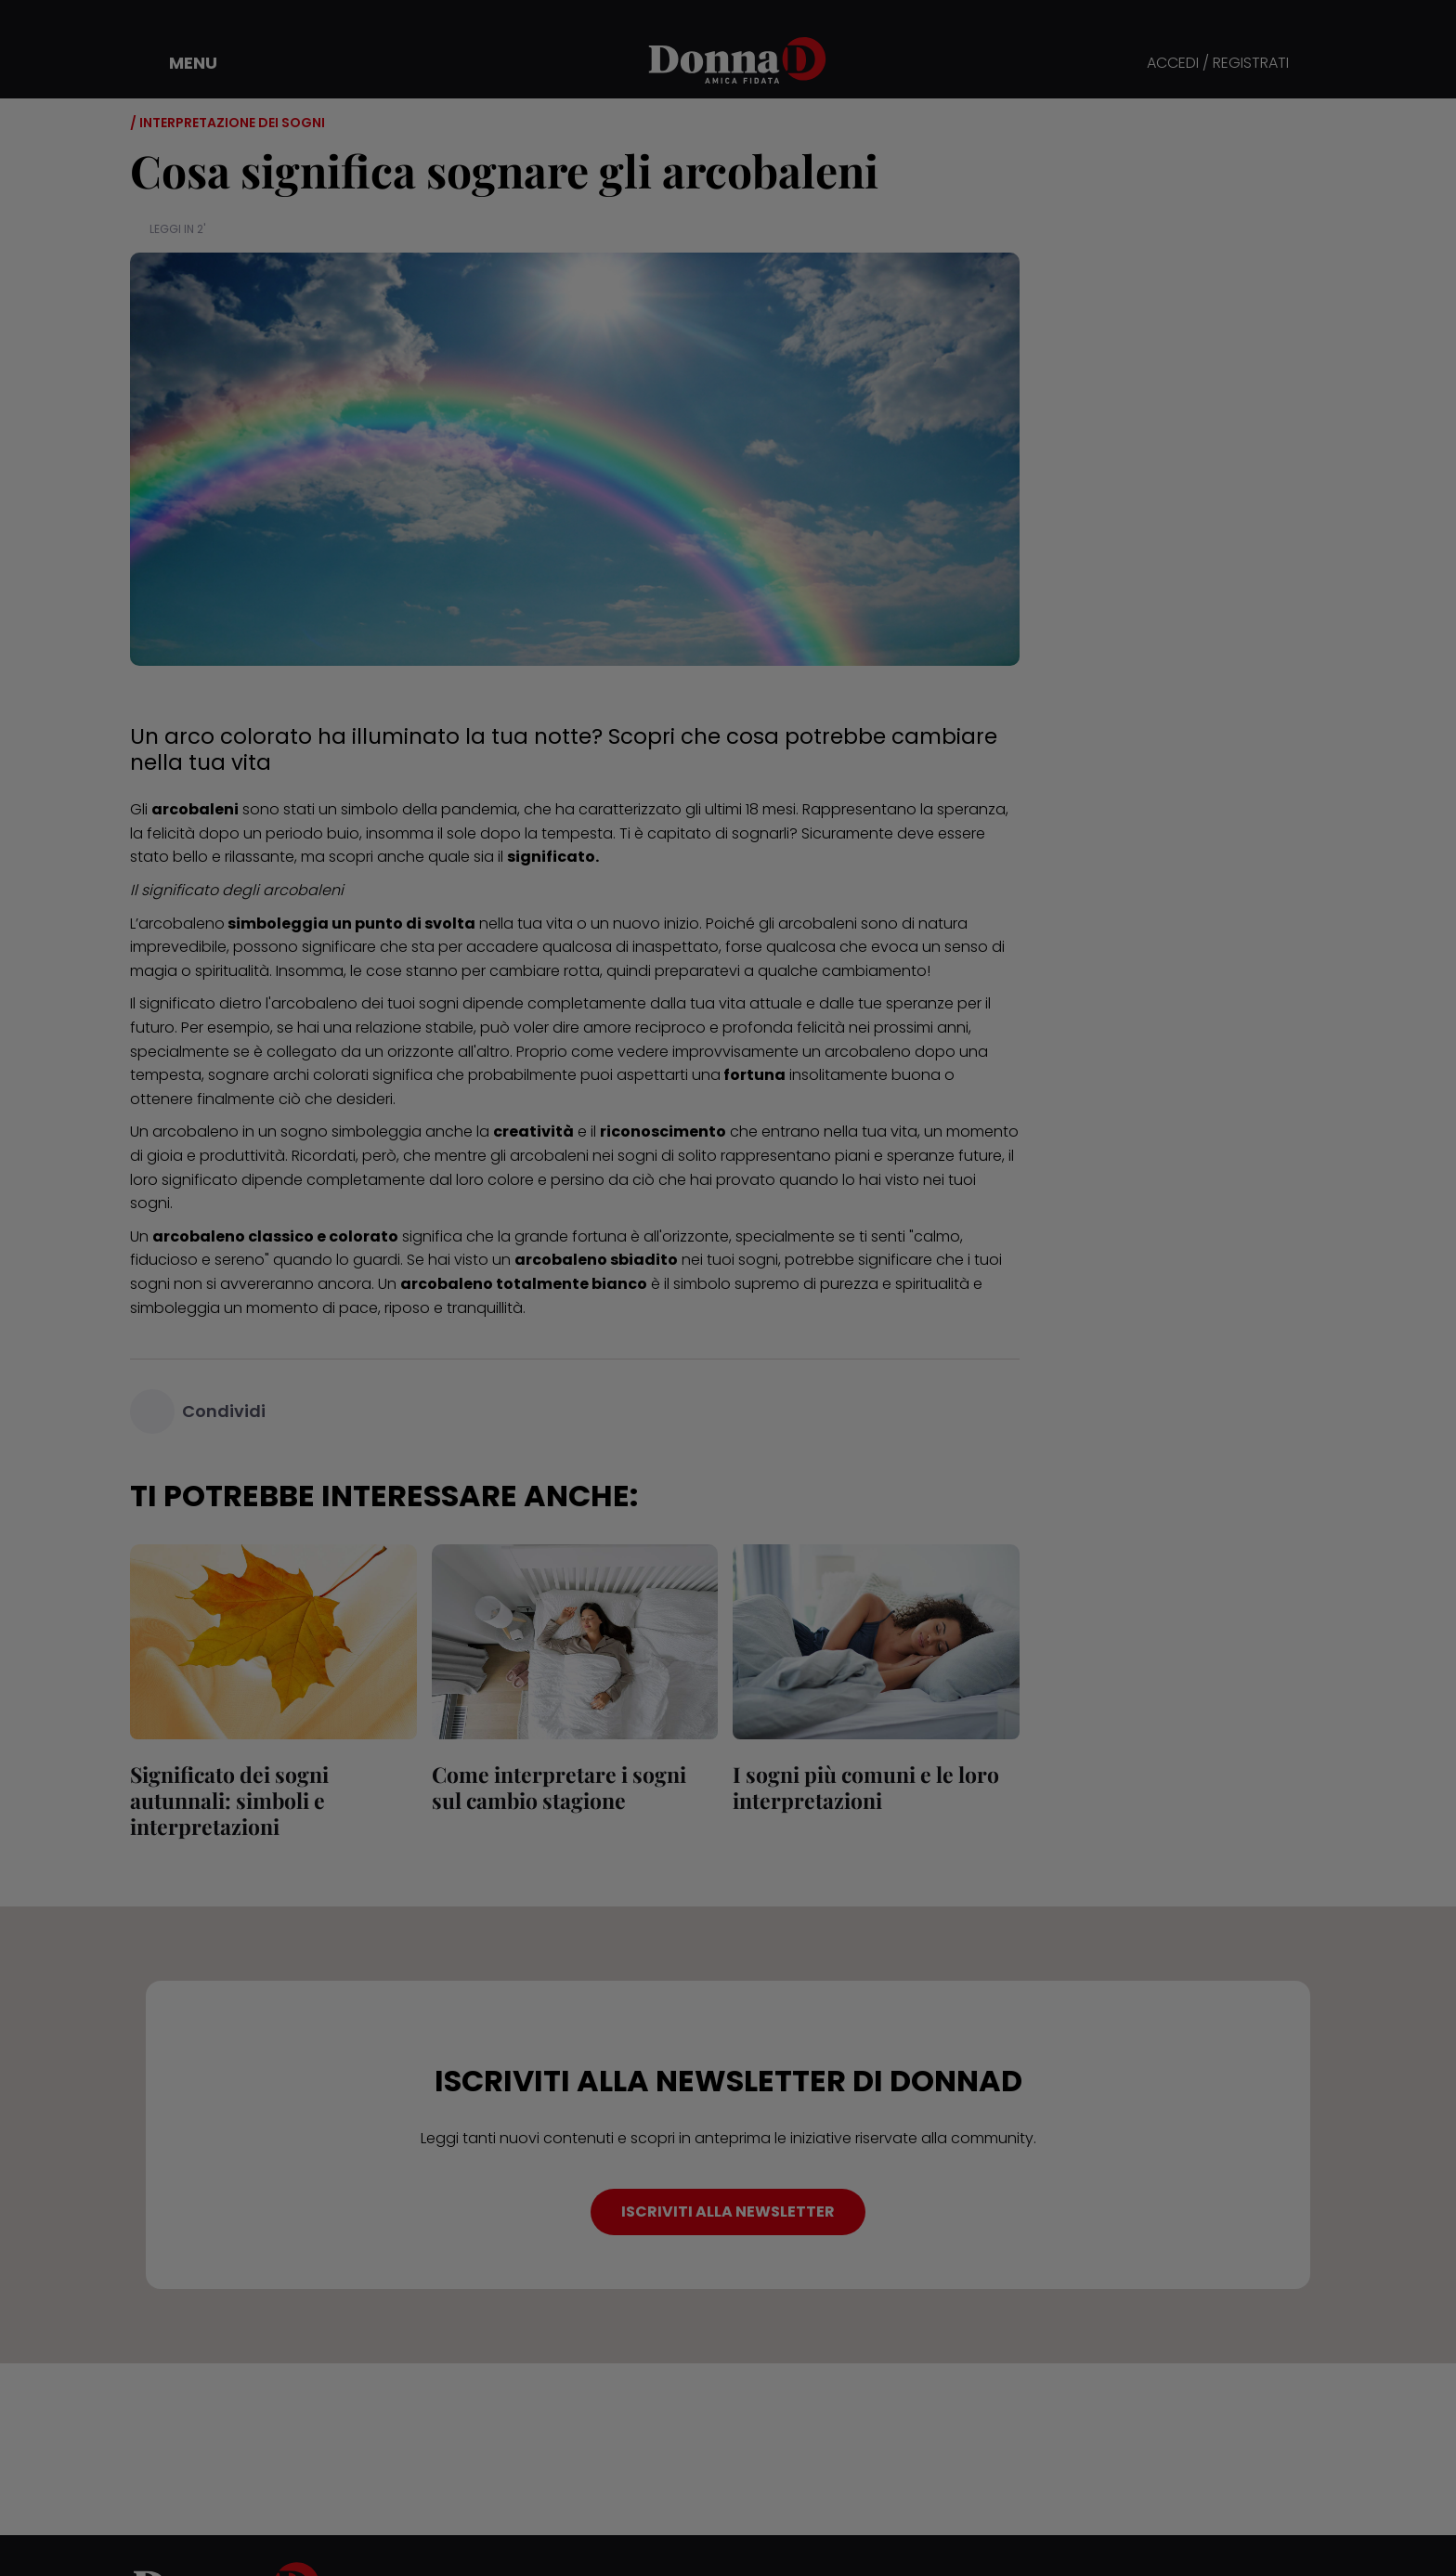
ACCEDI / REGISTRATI (1218, 63)
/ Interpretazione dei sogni (227, 122)
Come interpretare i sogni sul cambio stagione (559, 1787)
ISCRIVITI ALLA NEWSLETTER (728, 2211)
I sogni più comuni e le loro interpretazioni (866, 1787)
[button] (180, 63)
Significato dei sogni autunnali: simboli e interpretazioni (229, 1800)
